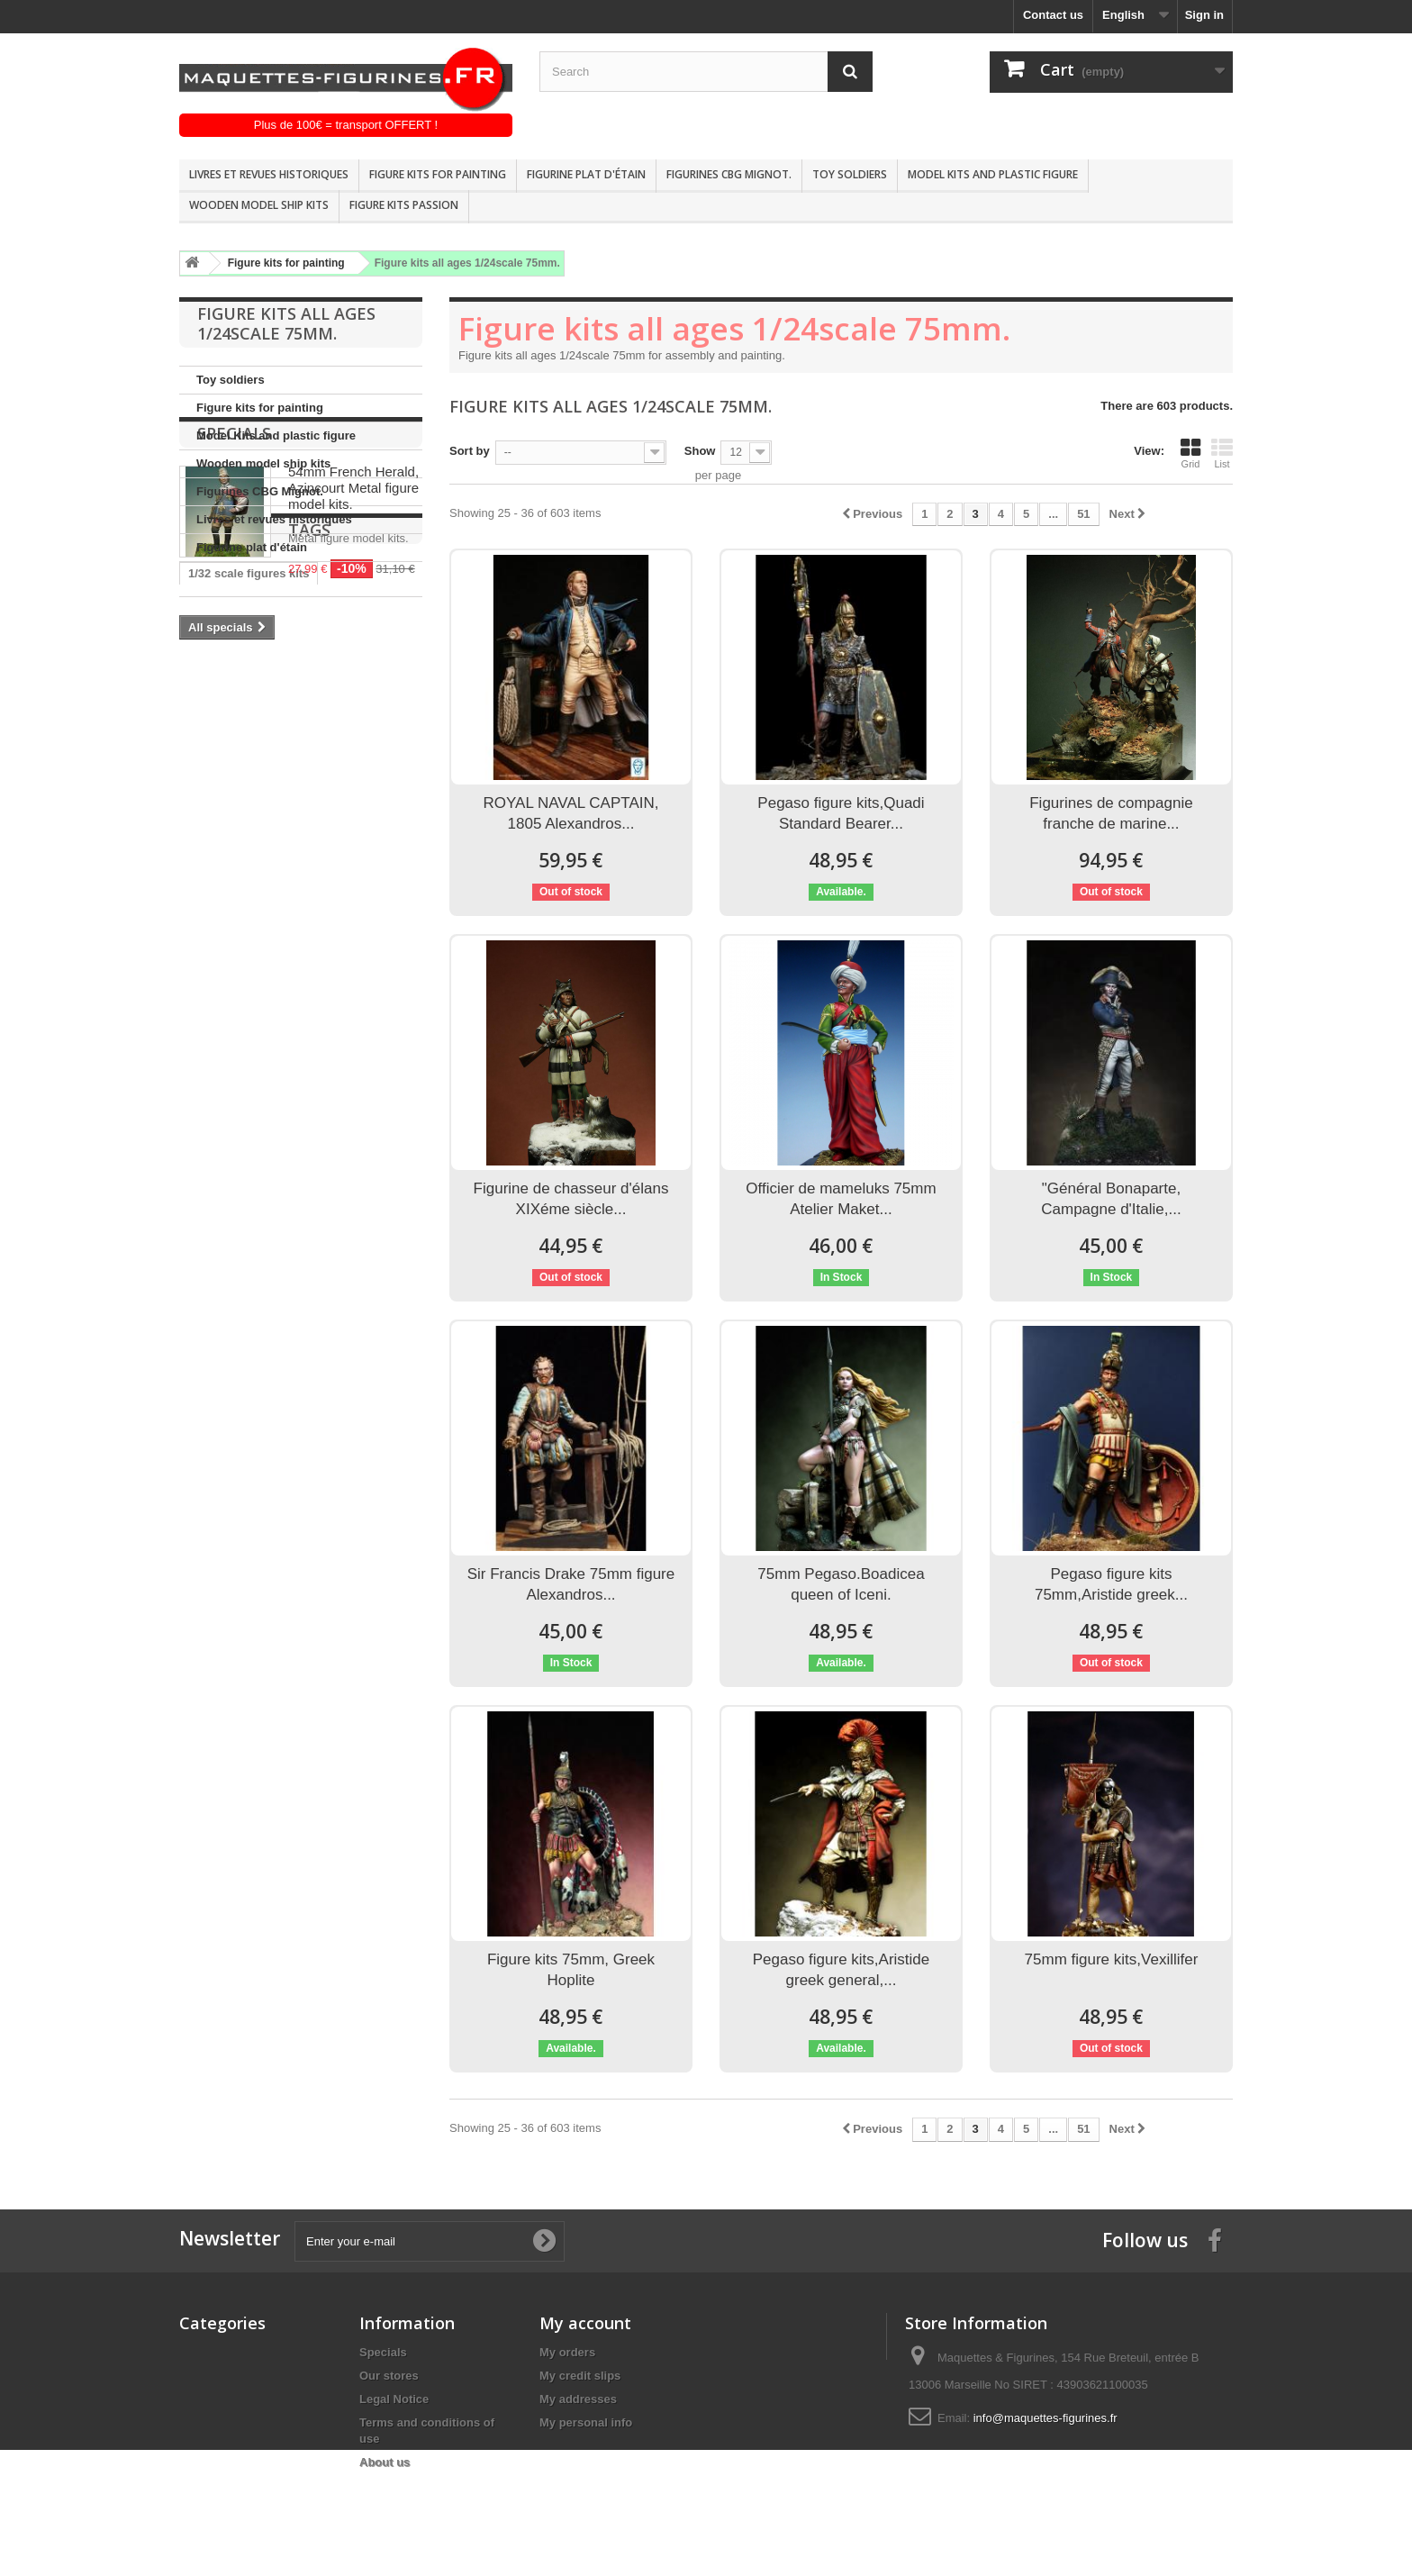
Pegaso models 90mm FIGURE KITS (288, 1060)
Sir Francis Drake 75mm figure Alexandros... (571, 1584)
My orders (567, 2352)
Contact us (1053, 15)
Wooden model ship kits (259, 205)
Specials (234, 605)
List (1222, 453)
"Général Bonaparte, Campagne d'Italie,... (1111, 1199)
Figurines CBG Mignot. (729, 174)
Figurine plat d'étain (586, 174)
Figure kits (381, 979)
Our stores (389, 2375)
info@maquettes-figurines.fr (1045, 2418)
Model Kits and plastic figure (993, 174)
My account (585, 2323)
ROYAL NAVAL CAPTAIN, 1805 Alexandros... (571, 813)
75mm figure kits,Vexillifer (1112, 1959)
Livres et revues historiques (268, 174)
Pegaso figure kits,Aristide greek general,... (841, 1970)
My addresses (578, 2399)
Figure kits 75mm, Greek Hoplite (571, 1970)
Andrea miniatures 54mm (258, 925)
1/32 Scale (216, 1087)
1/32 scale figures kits (248, 898)
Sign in (1204, 15)
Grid (1190, 453)
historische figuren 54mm (259, 979)
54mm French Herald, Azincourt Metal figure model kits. (353, 660)
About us (384, 2462)
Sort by (469, 451)
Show (700, 451)
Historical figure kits (244, 1033)
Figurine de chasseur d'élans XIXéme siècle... (571, 1199)
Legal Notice (394, 2399)
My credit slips (579, 2375)
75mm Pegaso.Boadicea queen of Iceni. (840, 1584)
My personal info (585, 2422)
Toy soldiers (849, 174)
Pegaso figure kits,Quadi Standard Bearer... (840, 813)
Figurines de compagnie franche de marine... (1110, 813)
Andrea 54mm (227, 952)
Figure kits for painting (437, 174)
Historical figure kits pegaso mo (277, 1006)
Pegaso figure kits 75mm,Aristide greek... (1111, 1584)
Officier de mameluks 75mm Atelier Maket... (841, 1199)
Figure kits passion (403, 205)
